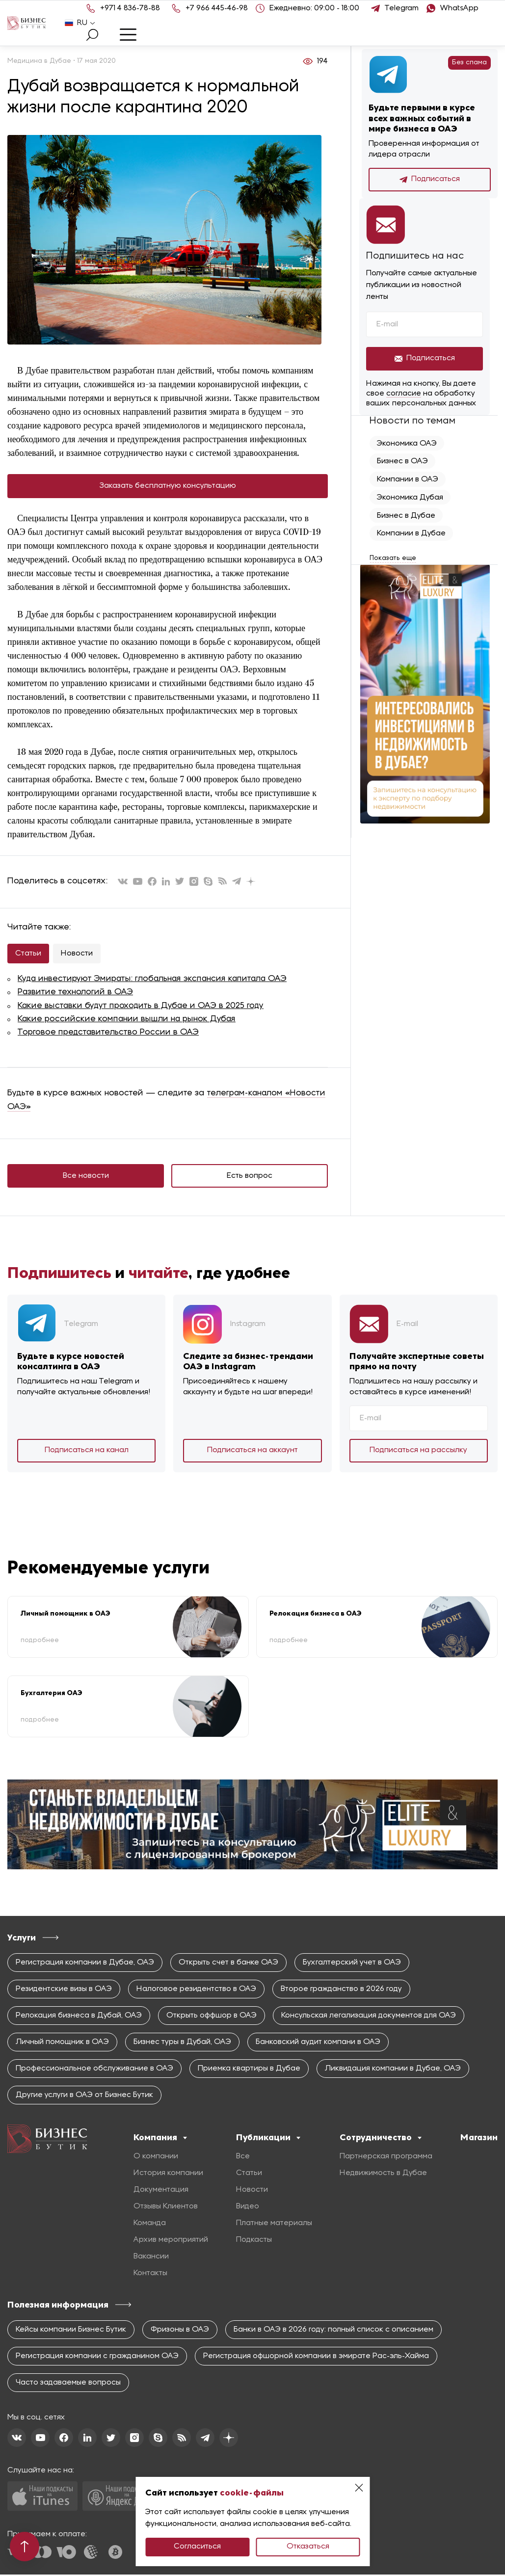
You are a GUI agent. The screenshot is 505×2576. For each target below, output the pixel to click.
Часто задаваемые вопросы (68, 2384)
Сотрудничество (381, 2138)
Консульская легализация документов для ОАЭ (368, 2017)
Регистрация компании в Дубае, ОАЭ (85, 1964)
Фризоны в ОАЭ (180, 2331)
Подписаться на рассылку (418, 1451)
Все (243, 2157)
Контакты (150, 2274)
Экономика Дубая (410, 496)
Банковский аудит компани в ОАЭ (318, 2043)
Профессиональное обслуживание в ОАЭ (94, 2070)
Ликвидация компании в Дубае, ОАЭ (393, 2070)
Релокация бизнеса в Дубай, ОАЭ (79, 2017)
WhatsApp (459, 8)
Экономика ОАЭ (407, 443)
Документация (160, 2191)
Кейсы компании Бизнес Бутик (71, 2331)
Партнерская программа (386, 2157)
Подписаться (429, 180)
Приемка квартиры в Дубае (249, 2070)
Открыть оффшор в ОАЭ (211, 2017)
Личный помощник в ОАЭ (62, 2043)
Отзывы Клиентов (165, 2207)
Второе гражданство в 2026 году (341, 1990)
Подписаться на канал (87, 1451)
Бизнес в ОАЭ (402, 461)
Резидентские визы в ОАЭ (64, 1990)
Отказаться (308, 2546)
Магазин (479, 2138)
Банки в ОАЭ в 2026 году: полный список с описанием (333, 2331)
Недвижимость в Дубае (383, 2174)
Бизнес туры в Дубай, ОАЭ (182, 2043)
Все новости (86, 1176)
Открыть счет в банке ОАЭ (228, 1964)
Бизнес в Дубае (406, 514)
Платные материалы (274, 2224)
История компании (168, 2174)
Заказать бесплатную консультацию (168, 485)
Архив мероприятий (170, 2241)
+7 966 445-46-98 (217, 8)
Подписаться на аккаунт (252, 1451)
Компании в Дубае (411, 532)
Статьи (28, 953)
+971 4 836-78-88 (130, 8)
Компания (160, 2138)
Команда (149, 2224)
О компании (155, 2157)
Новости (77, 953)
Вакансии (151, 2258)
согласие (403, 393)
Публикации (268, 2138)
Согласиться (197, 2546)
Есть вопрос (249, 1176)
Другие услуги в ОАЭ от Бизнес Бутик (84, 2096)
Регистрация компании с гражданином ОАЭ (97, 2357)
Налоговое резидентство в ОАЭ (196, 1990)
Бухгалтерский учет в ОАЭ (352, 1964)
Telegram (402, 8)
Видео (247, 2207)
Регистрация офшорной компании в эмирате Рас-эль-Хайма (316, 2357)
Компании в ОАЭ (407, 479)
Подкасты (254, 2241)
